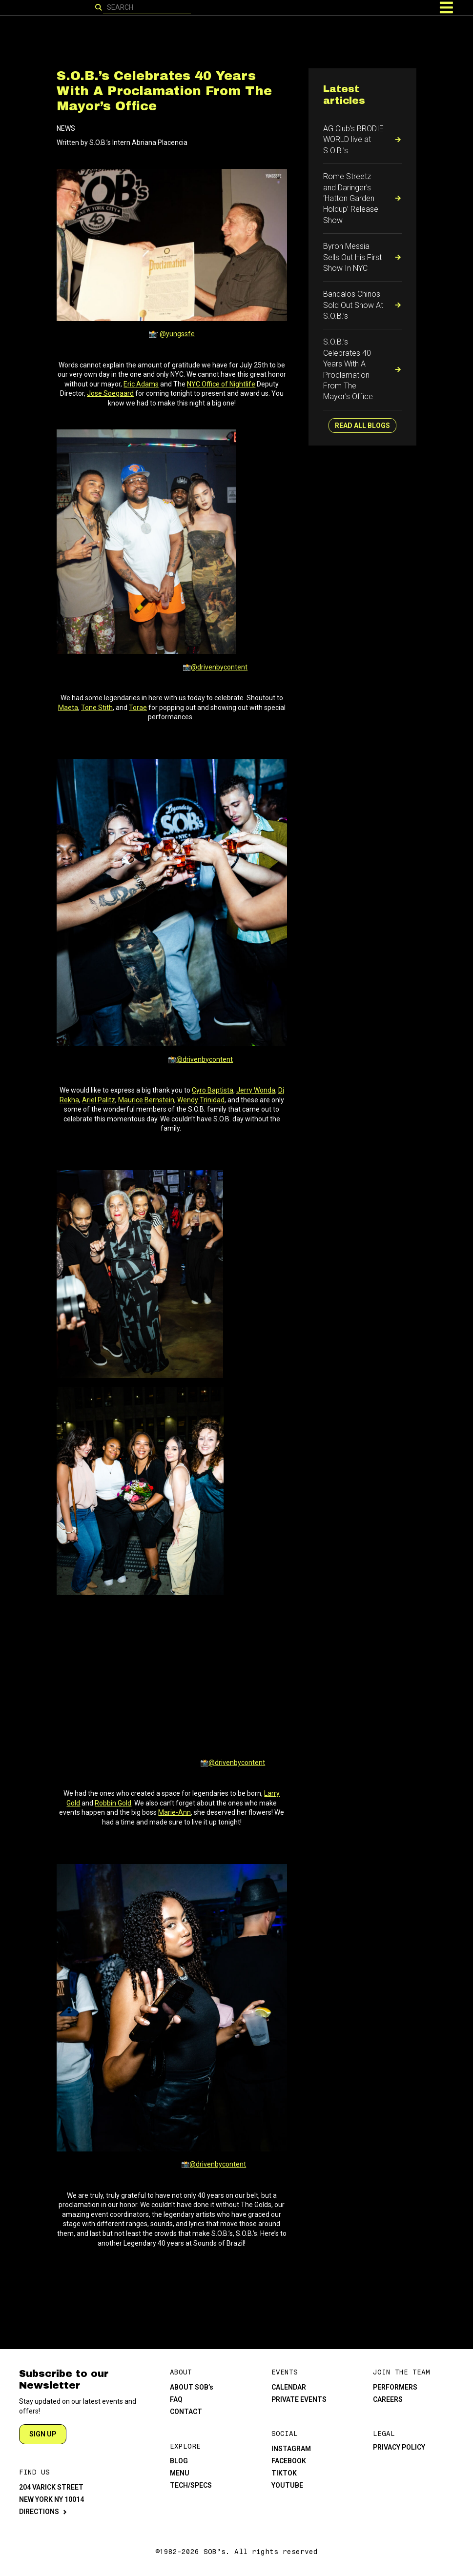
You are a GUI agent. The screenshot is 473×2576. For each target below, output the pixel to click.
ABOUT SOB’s (191, 2387)
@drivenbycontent (219, 667)
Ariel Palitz (98, 1100)
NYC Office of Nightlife (221, 384)
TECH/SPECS (191, 2485)
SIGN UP (42, 2434)
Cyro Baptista (212, 1090)
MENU (179, 2473)
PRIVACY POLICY (399, 2447)
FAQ (176, 2399)
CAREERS (388, 2399)
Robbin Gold (113, 1803)
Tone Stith (97, 707)
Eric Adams (141, 384)
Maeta (68, 707)
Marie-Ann (174, 1812)
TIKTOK (284, 2473)
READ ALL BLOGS (362, 425)
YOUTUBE (287, 2485)
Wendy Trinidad (201, 1100)
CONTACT (186, 2411)
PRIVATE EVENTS (299, 2399)
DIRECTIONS (39, 2511)
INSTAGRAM (291, 2449)
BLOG (179, 2461)
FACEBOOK (288, 2461)
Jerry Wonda (255, 1090)
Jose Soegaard (110, 393)
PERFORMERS (395, 2387)
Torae (138, 707)
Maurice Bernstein (146, 1100)
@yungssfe (177, 334)
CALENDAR (288, 2387)
